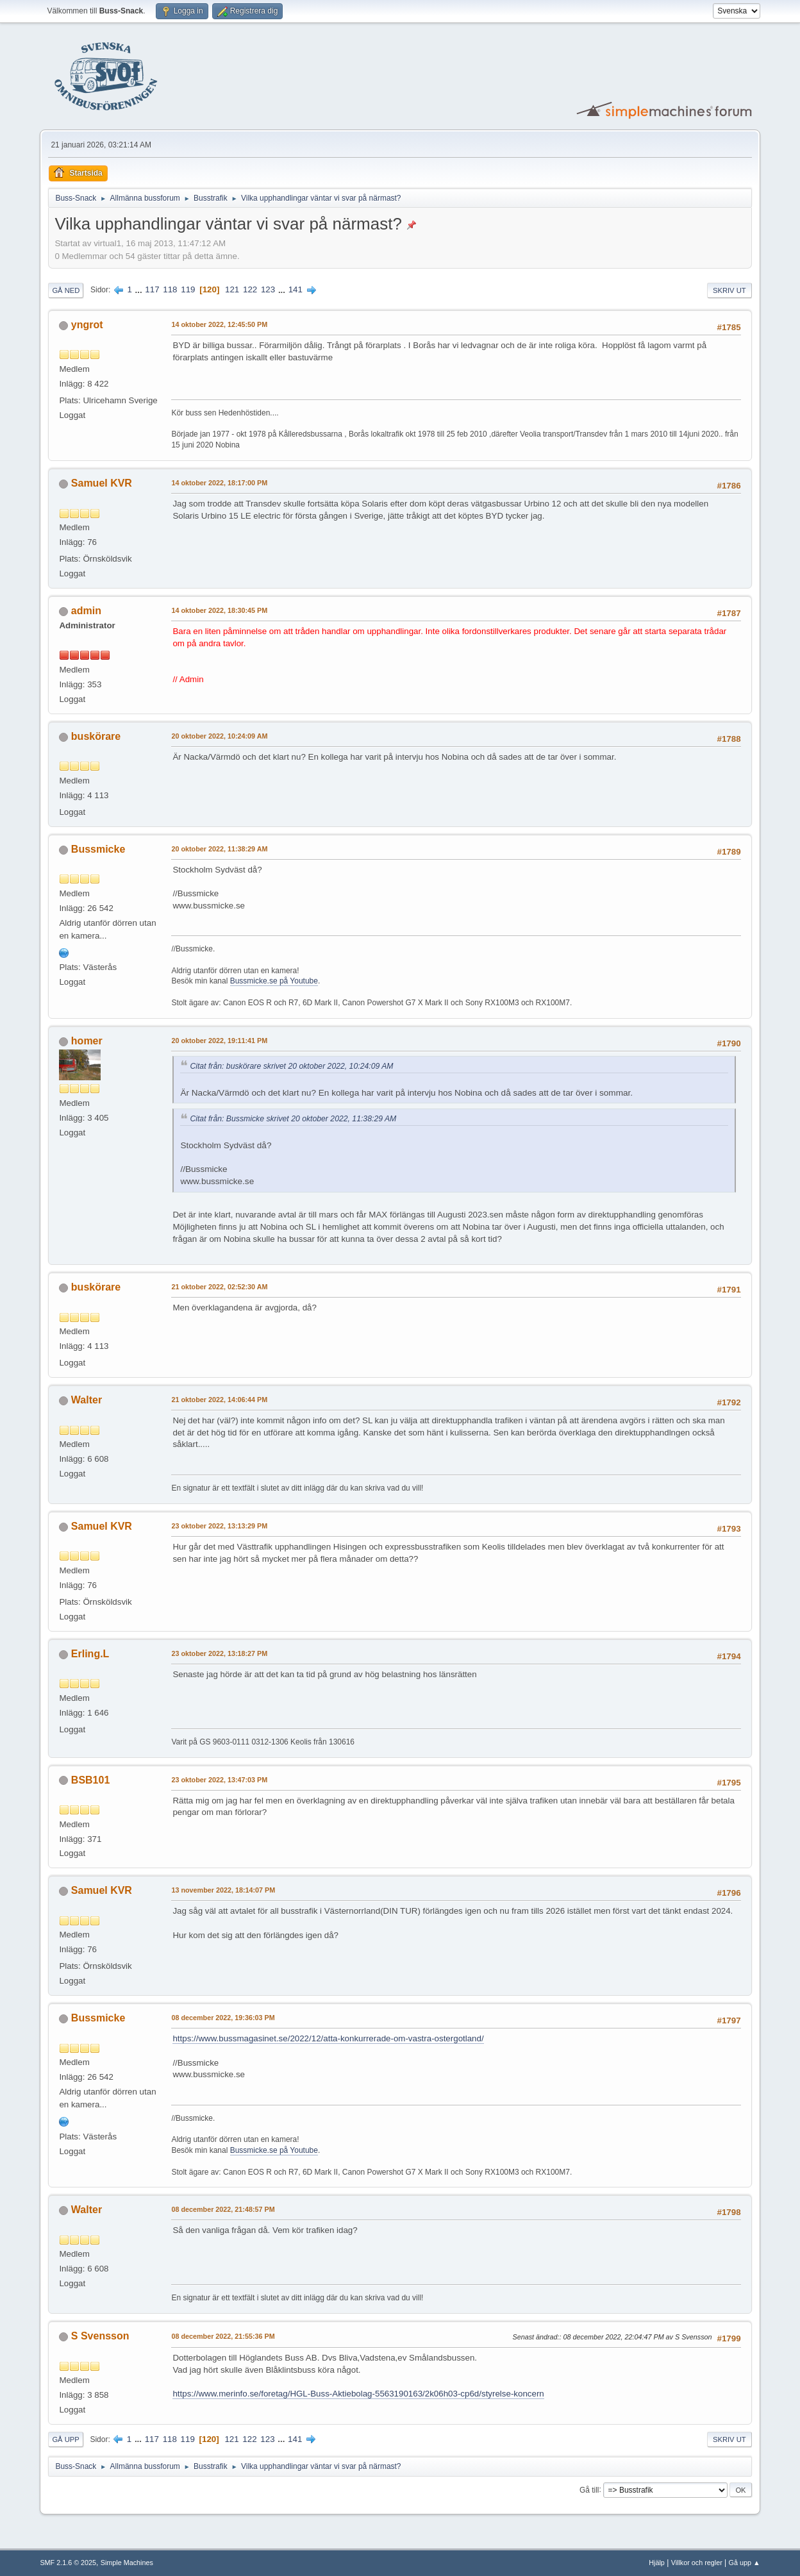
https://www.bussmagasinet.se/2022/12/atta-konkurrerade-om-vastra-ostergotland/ (327, 2038)
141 (295, 289)
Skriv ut (729, 290)
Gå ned (65, 290)
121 (232, 289)
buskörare (96, 736)
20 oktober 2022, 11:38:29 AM (219, 849)
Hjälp (657, 2562)
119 (188, 289)
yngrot (87, 324)
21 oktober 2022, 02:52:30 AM (219, 1287)
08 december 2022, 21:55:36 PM (222, 2336)
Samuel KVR (101, 483)
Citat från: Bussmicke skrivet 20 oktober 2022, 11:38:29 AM (293, 1118)
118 (170, 289)
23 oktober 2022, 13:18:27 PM (219, 1653)
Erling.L (90, 1653)
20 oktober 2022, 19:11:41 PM (219, 1040)
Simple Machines (127, 2562)
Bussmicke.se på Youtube (274, 980)
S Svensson (100, 2335)
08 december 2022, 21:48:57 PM (222, 2209)
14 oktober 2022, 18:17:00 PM (219, 483)
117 (152, 289)
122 (250, 289)
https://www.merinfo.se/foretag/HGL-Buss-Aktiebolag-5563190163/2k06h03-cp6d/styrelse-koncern (358, 2393)
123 (268, 289)
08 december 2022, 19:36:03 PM (222, 2017)
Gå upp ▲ (744, 2562)
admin (86, 610)
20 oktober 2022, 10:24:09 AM (219, 736)
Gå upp (65, 2439)
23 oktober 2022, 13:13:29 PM (219, 1526)
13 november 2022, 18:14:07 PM (223, 1890)
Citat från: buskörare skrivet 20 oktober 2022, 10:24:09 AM (291, 1066)
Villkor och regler (696, 2562)
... (140, 289)
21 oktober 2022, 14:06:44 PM (219, 1399)
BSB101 (90, 1780)
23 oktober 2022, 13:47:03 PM (219, 1780)
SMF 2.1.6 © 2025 (68, 2562)
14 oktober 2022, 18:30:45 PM (219, 610)
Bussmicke (98, 849)
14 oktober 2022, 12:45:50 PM (219, 324)
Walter (86, 1399)
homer (87, 1040)
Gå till (589, 2489)
